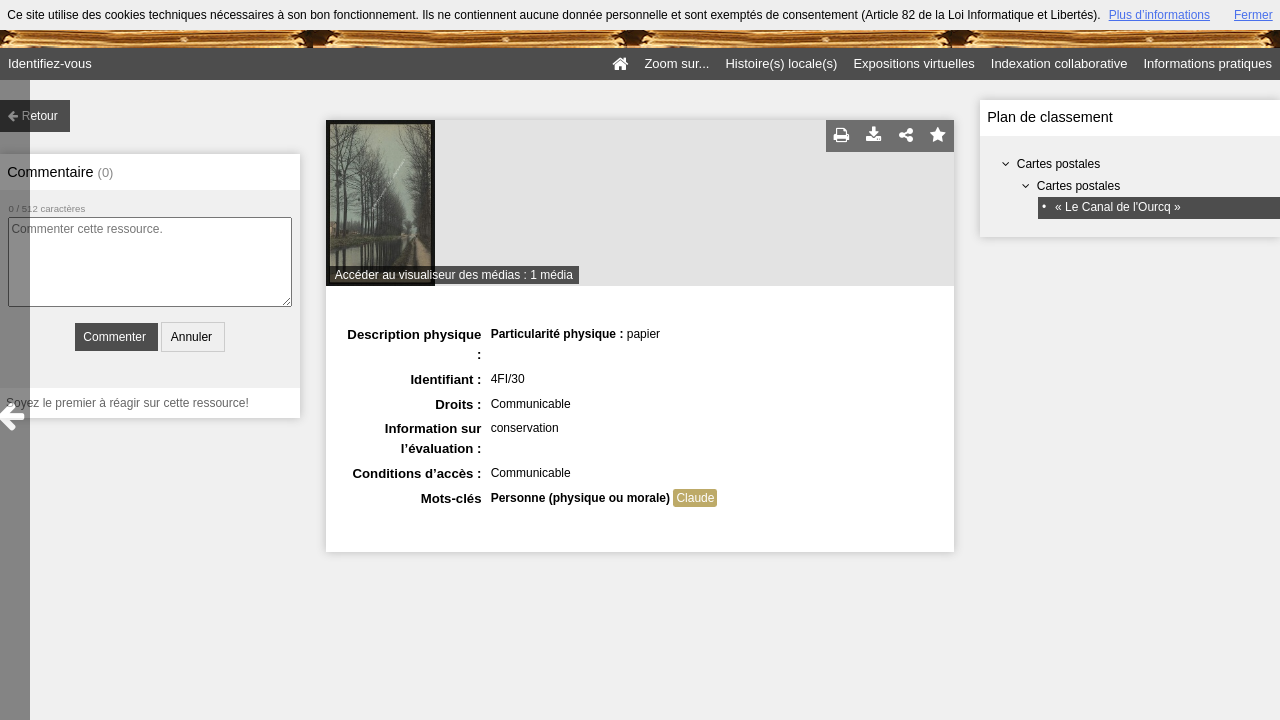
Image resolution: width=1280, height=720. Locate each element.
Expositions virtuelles (913, 63)
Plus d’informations (1159, 15)
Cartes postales (1058, 164)
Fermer (1253, 15)
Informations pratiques (1207, 63)
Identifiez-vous (50, 63)
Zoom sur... (676, 63)
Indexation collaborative (1059, 63)
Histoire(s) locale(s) (781, 63)
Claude (695, 498)
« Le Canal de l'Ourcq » (1118, 207)
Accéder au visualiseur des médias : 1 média (454, 275)
